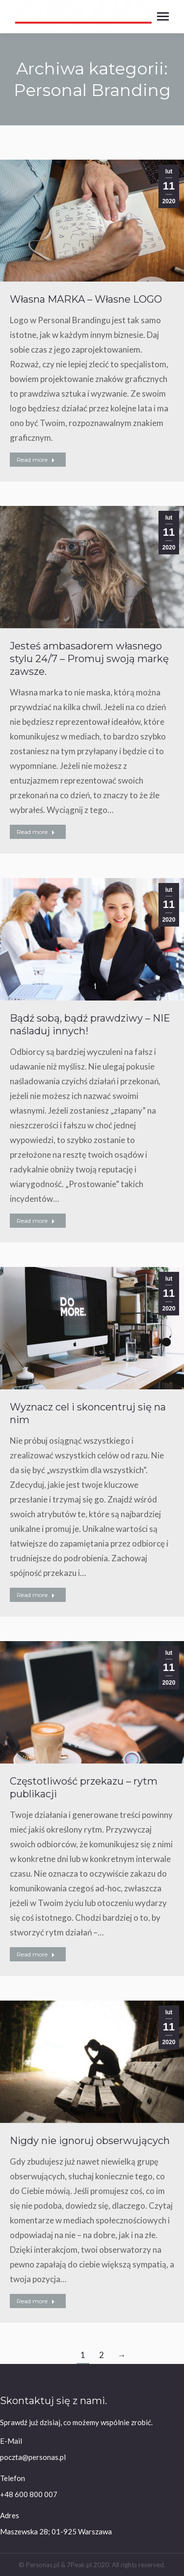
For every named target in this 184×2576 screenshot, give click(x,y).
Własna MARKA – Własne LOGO (86, 299)
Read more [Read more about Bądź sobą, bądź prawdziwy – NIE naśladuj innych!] (36, 1220)
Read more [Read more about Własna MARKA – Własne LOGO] (36, 459)
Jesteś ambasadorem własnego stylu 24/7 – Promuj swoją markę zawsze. (89, 658)
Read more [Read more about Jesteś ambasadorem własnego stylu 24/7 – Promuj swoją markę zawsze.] (36, 831)
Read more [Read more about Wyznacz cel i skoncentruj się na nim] (36, 1594)
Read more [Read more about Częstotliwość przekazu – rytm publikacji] (36, 1954)
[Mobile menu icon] (163, 16)
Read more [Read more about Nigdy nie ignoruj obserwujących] (36, 2301)
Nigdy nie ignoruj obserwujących (90, 2141)
